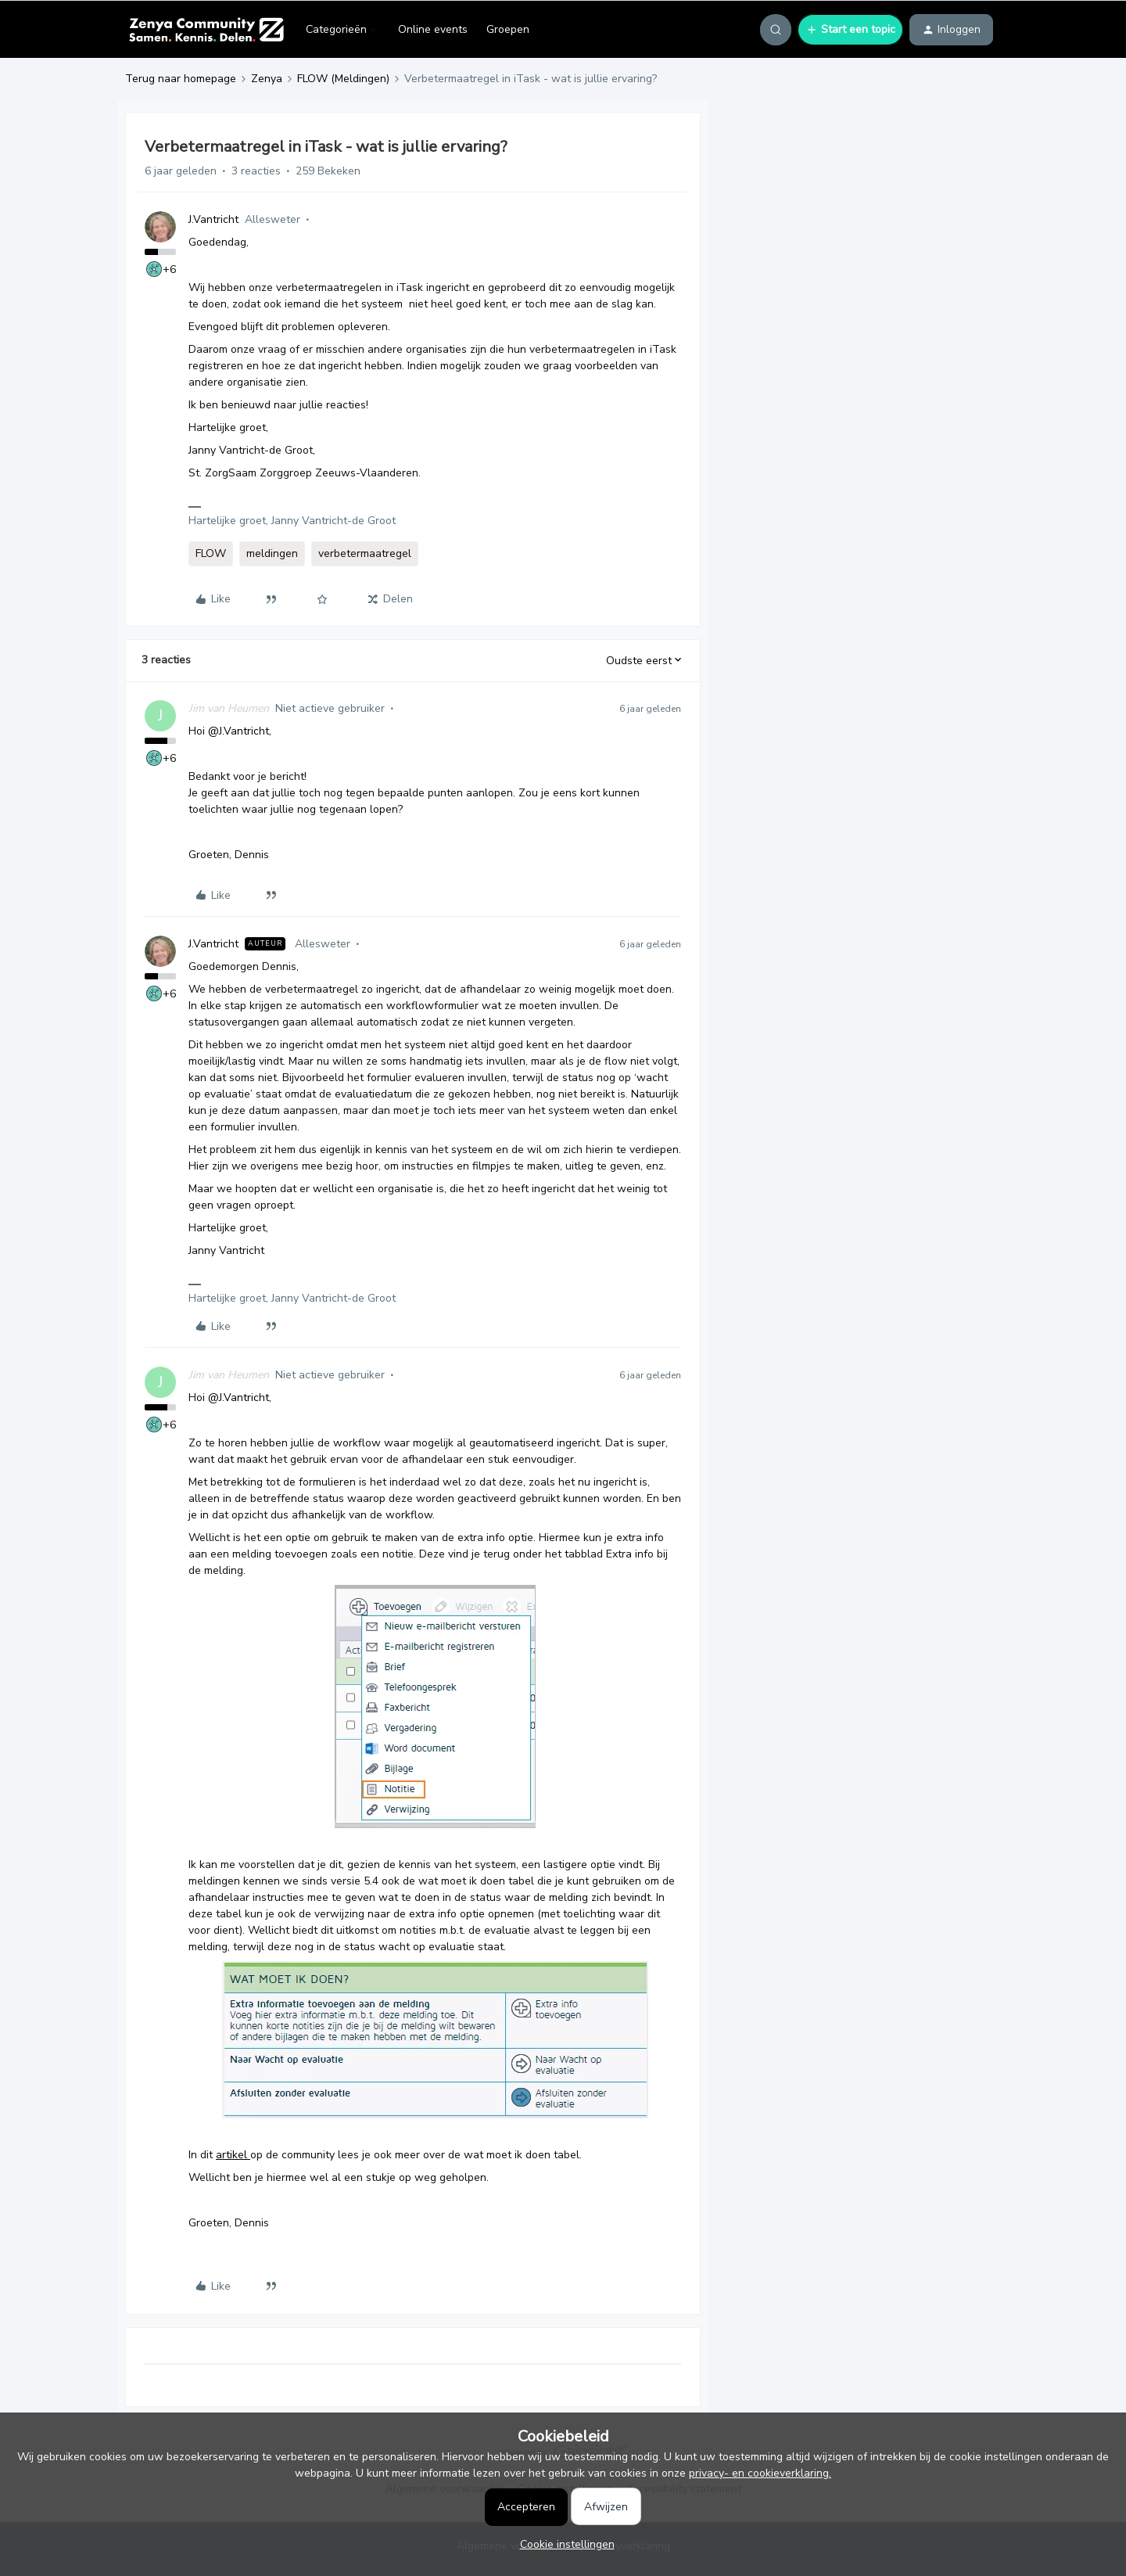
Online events (433, 29)
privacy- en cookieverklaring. (760, 2473)
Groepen (507, 29)
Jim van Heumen (228, 708)
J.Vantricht (213, 219)
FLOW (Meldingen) (343, 78)
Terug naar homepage (180, 78)
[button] (850, 29)
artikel (233, 2154)
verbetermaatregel (364, 553)
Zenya (266, 78)
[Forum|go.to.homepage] (206, 29)
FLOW (210, 553)
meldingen (272, 553)
